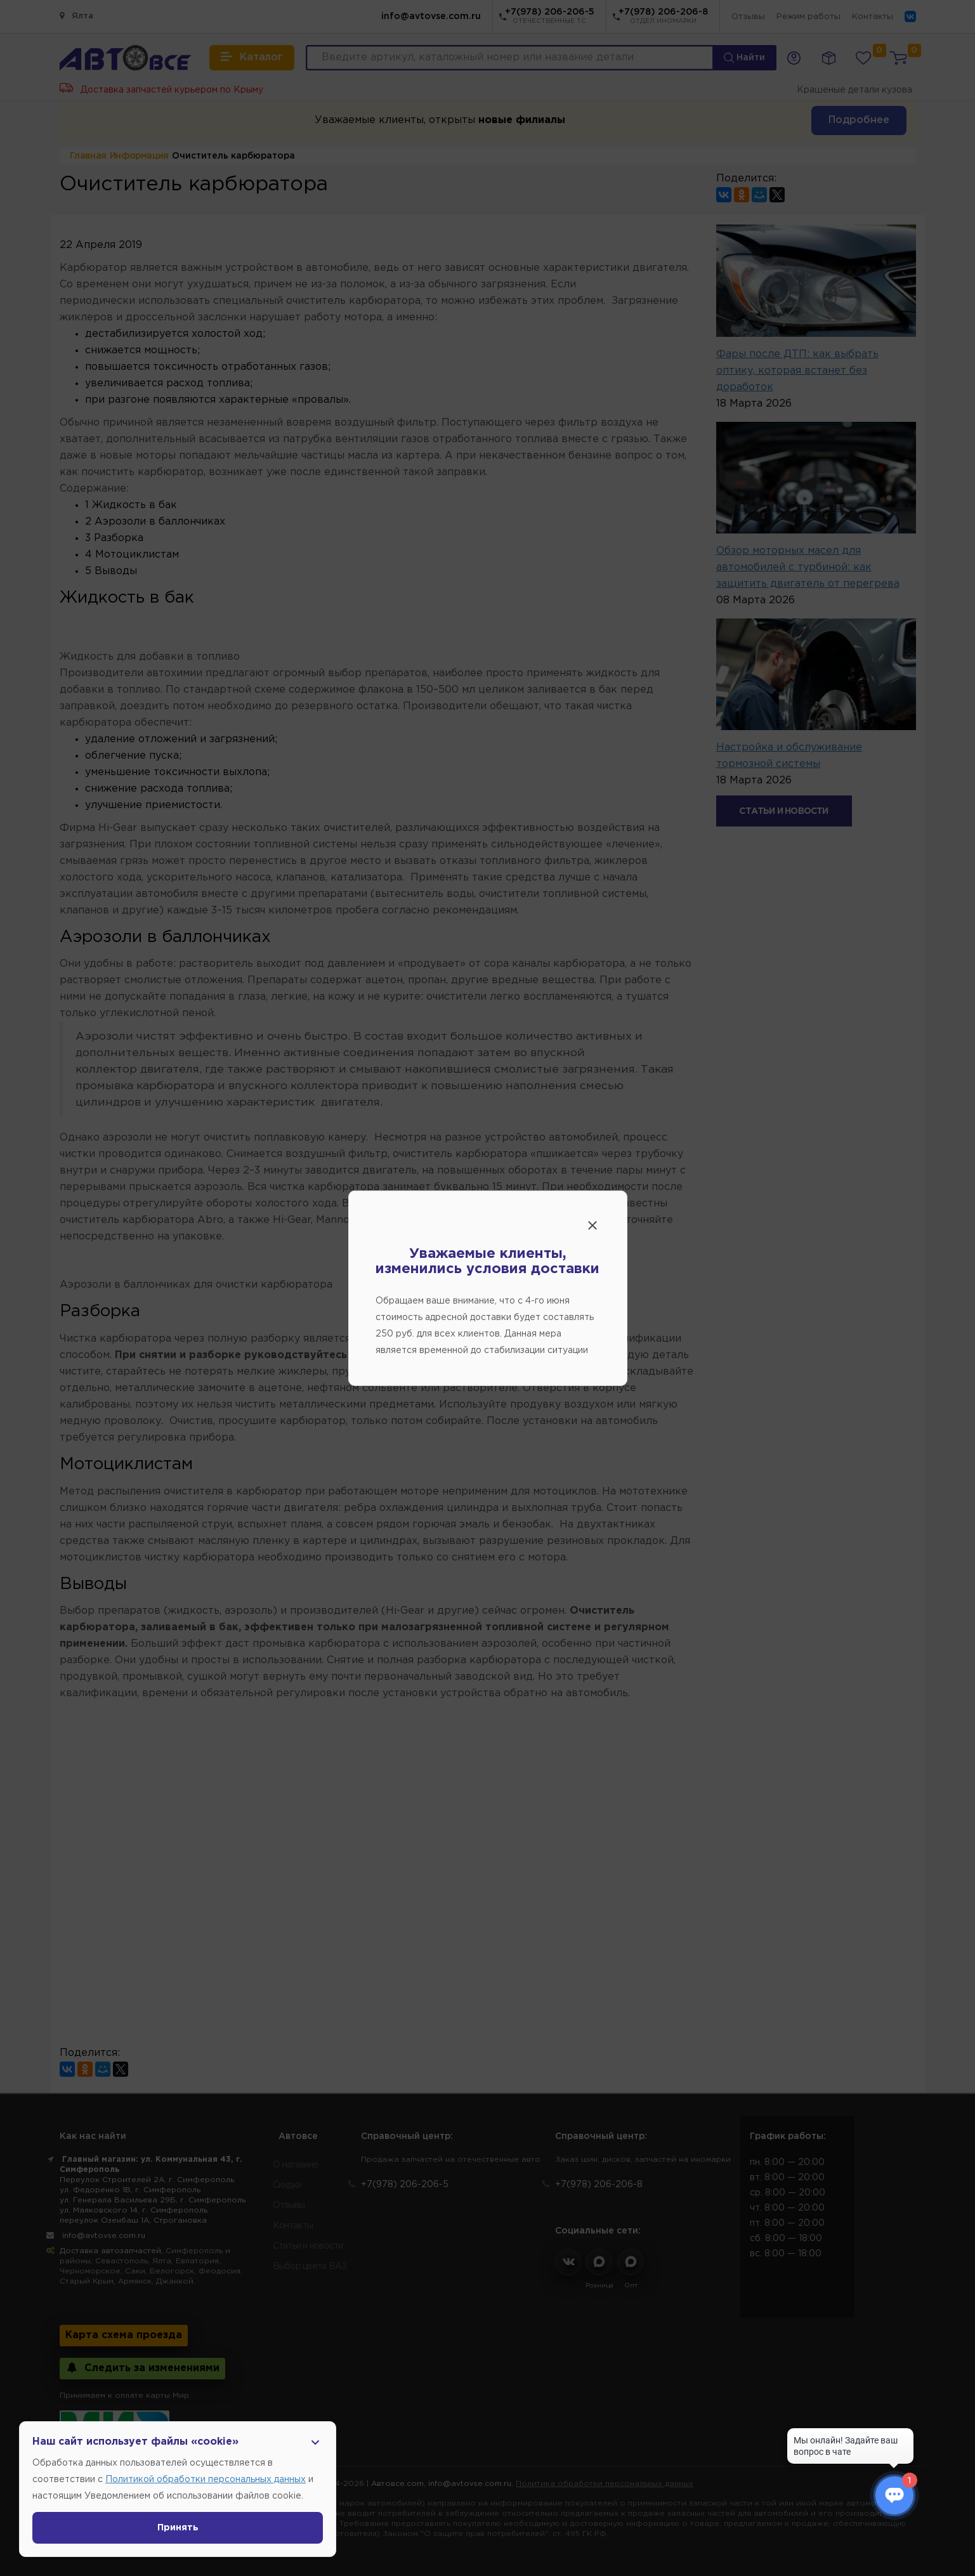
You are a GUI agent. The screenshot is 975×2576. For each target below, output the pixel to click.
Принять (178, 2528)
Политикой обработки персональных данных (205, 2479)
